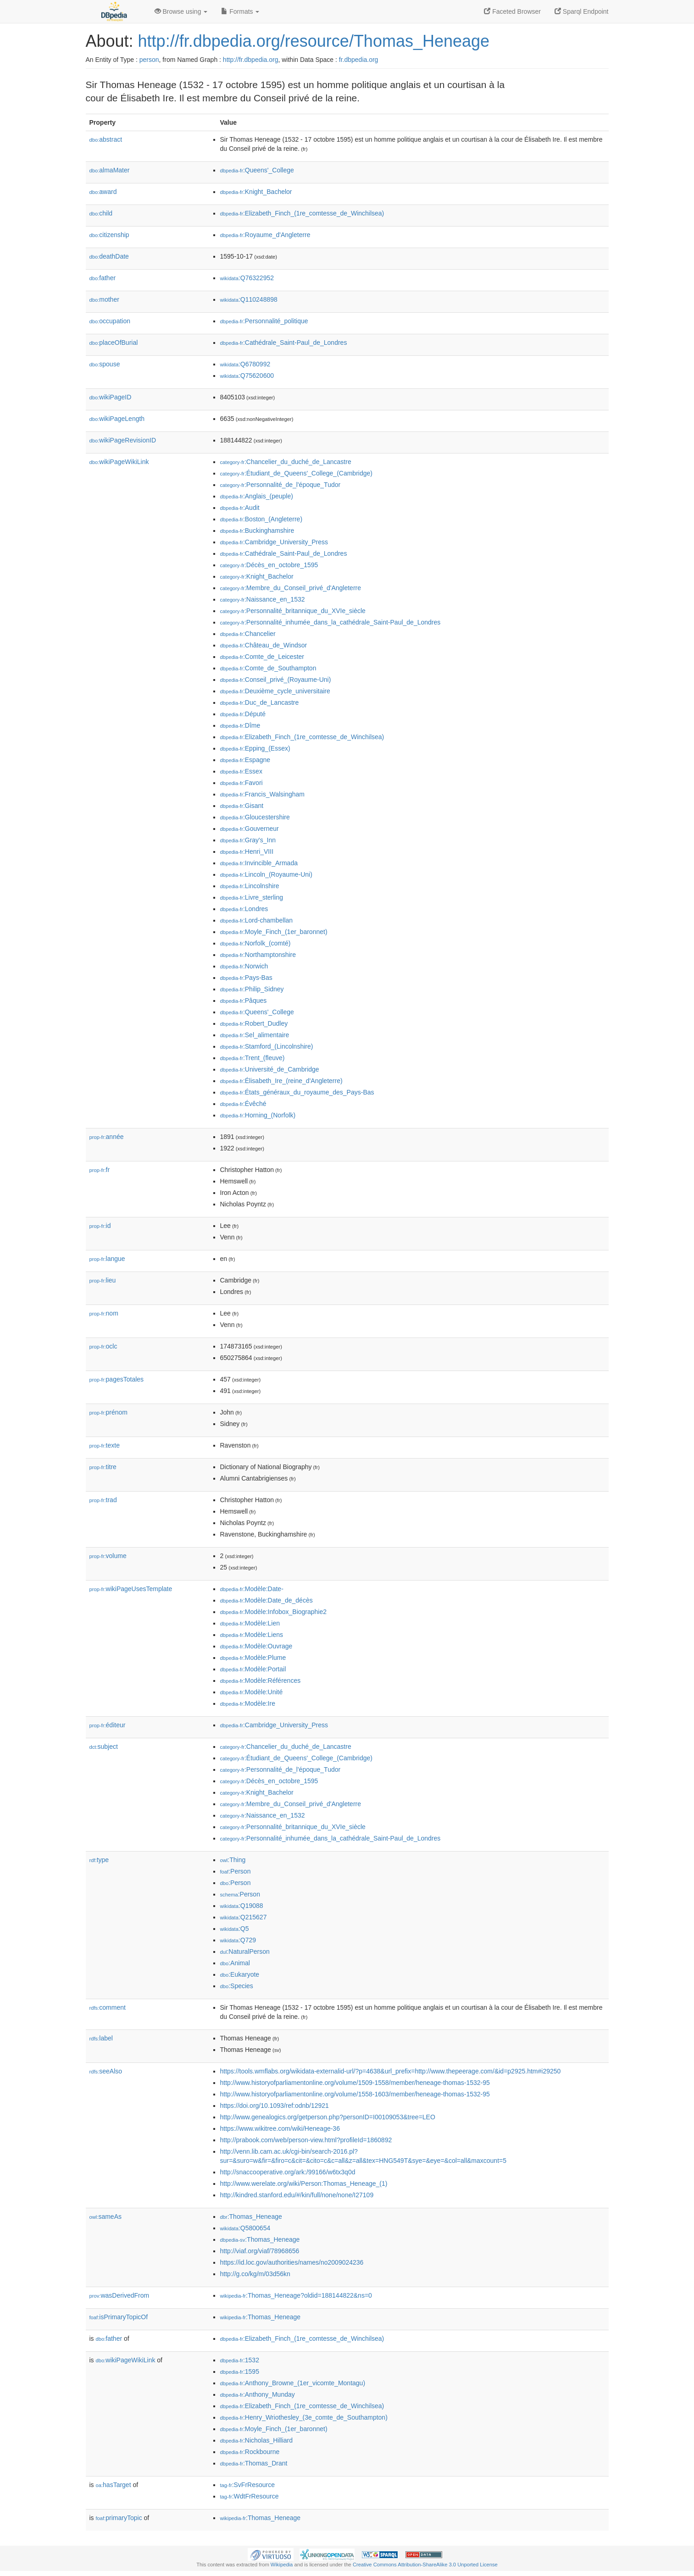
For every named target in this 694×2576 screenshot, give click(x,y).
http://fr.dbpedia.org (250, 59)
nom (103, 1313)
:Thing (233, 1859)
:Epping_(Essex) (255, 748)
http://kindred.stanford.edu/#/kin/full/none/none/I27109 (297, 2195)
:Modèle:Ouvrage (256, 1646)
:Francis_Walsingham (262, 794)
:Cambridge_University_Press (274, 542)
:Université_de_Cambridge (269, 1069)
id (100, 1225)
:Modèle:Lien (250, 1623)
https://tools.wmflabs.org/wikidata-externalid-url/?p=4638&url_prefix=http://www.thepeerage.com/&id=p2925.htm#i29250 (390, 2071)
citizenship (109, 234)
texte (104, 1445)
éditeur (107, 1725)
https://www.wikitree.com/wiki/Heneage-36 (280, 2128)
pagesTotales (116, 1379)
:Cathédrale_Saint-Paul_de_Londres (283, 342)
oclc (103, 1346)
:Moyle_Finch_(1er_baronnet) (274, 931)
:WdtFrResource (249, 2496)
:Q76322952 (247, 278)
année (106, 1136)
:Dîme (240, 725)
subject (103, 1746)
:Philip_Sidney (252, 989)
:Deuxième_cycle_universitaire (275, 691)
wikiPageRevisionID (122, 440)
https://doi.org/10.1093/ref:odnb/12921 (274, 2105)
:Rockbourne (250, 2451)
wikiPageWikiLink (119, 461)
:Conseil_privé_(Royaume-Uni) (275, 679)
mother (104, 299)
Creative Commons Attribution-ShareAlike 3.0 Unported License (425, 2564)
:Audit (240, 507)
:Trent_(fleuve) (252, 1057)
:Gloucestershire (255, 817)
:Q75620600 (247, 375)
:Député (243, 714)
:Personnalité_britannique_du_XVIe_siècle (293, 610)
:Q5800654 (245, 2228)
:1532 (239, 2360)
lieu (102, 1280)
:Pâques (243, 1000)
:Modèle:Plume (253, 1657)
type (99, 1859)
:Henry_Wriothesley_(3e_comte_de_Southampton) (304, 2417)
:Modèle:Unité (251, 1692)
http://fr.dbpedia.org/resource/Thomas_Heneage (313, 41)
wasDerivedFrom (119, 2295)
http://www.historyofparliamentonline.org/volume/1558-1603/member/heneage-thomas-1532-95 (355, 2094)
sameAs (105, 2216)
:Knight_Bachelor (256, 191)
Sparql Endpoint (582, 11)
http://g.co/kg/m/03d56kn (255, 2273)
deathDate (109, 256)
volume (108, 1555)
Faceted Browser (512, 11)
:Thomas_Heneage (251, 2216)
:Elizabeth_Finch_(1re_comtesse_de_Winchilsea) (302, 213)
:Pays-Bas (246, 977)
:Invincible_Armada (259, 863)
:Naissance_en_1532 (262, 599)
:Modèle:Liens (251, 1634)
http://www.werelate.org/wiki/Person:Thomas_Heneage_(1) (304, 2183)
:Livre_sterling (251, 897)
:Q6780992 (245, 364)
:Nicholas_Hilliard (256, 2440)
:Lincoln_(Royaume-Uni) (266, 874)
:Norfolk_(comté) (255, 943)
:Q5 (234, 1928)
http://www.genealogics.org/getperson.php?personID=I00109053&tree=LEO (327, 2117)
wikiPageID (110, 397)
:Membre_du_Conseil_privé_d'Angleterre (290, 587)
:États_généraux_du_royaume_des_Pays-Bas (297, 1092)
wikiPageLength (117, 418)
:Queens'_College (257, 170)
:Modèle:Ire (247, 1703)
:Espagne (245, 759)
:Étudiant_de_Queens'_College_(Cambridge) (296, 473)
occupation (110, 321)
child (101, 213)
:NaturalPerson (245, 1951)
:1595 (239, 2371)
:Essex (241, 771)
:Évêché (243, 1103)
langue (107, 1258)
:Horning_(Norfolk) (258, 1115)
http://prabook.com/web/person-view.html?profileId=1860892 (306, 2140)
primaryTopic (119, 2517)
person (149, 59)
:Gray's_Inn (248, 840)
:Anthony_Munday (257, 2394)
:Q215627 (243, 1917)
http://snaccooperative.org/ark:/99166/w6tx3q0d (287, 2172)
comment (107, 2007)
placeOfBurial (113, 342)
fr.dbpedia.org (358, 59)
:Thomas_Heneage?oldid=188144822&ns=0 (296, 2295)
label (101, 2038)
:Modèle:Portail (253, 1669)
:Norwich (244, 966)
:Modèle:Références (260, 1680)
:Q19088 (241, 1905)
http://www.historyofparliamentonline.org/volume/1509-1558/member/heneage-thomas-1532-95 (355, 2082)
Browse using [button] (181, 11)
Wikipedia (282, 2564)
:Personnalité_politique (264, 321)
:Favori (241, 782)
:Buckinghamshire (257, 530)
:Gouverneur (249, 828)
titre (103, 1466)
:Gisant (242, 805)
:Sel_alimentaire (254, 1035)
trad (103, 1500)
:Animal (235, 1963)
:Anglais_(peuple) (256, 496)
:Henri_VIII (247, 851)
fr (99, 1169)
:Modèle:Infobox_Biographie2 (273, 1611)
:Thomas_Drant (254, 2463)
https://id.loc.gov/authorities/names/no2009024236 (292, 2262)
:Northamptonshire (258, 954)
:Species (236, 1986)
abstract (105, 139)
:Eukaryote (240, 1974)
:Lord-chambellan (256, 920)
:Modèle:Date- (251, 1588)
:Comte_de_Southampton (268, 668)
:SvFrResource (247, 2484)
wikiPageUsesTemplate (130, 1588)
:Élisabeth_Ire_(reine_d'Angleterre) (281, 1080)
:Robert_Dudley (254, 1023)
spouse (104, 364)
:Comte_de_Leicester (262, 656)
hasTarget (113, 2484)
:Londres (244, 908)
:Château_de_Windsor (263, 645)
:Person (235, 1871)
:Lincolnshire (249, 886)
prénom (108, 1412)
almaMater (109, 170)
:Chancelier (248, 633)
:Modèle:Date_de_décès (266, 1600)
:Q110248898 (249, 299)
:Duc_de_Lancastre (259, 702)
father (102, 278)
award (103, 191)
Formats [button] (240, 11)
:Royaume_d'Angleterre (265, 234)
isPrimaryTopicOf (118, 2317)
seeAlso (105, 2071)
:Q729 (238, 1940)
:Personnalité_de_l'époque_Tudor (280, 484)
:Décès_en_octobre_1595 (269, 565)
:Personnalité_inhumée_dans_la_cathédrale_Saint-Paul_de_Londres (330, 622)
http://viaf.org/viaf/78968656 (260, 2251)
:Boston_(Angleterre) (261, 519)
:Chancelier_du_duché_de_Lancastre (285, 461)
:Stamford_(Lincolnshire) (266, 1046)
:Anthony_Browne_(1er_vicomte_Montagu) (293, 2383)
